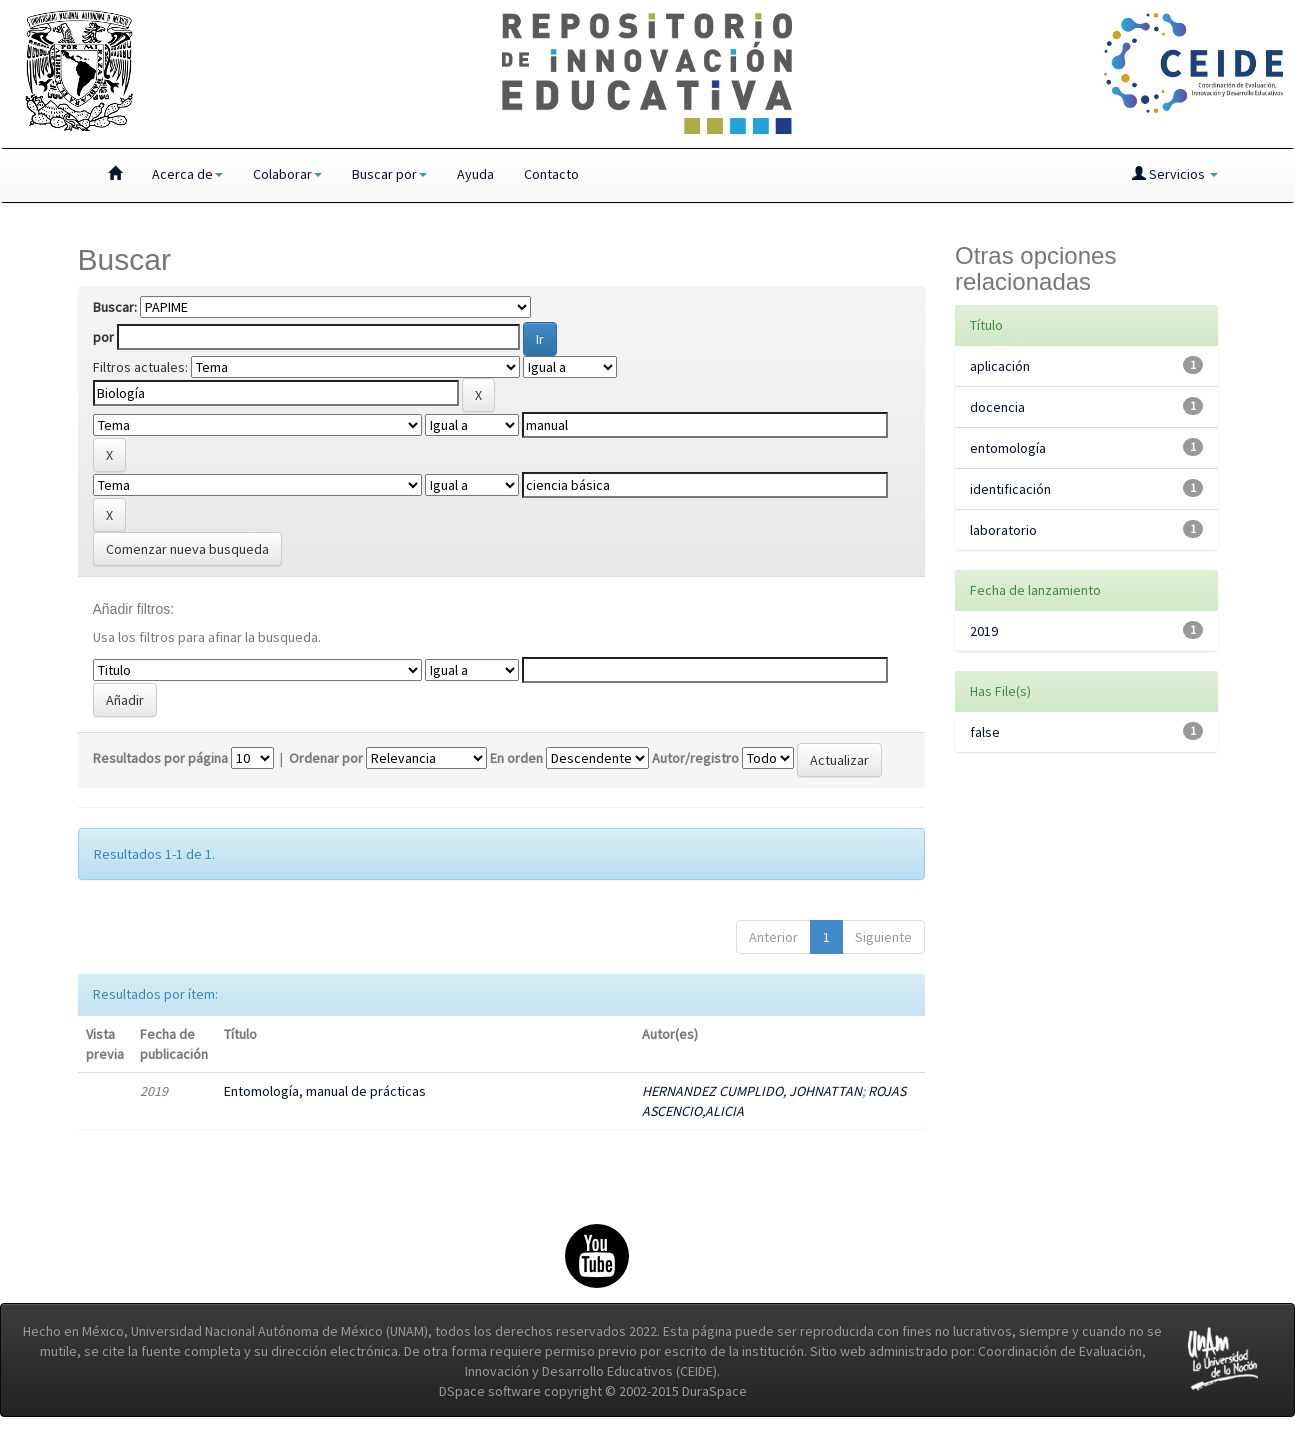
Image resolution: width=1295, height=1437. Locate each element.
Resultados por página (160, 758)
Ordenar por (326, 758)
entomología (1008, 448)
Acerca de (187, 174)
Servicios (1175, 174)
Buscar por (389, 174)
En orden (516, 758)
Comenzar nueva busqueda (187, 549)
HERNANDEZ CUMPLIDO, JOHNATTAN (752, 1091)
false (985, 732)
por (103, 337)
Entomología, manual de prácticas (325, 1091)
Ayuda (475, 174)
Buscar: (115, 307)
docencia (997, 407)
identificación (1010, 489)
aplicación (1000, 366)
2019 (984, 631)
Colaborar (287, 174)
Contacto (551, 174)
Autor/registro (695, 758)
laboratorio (1003, 530)
